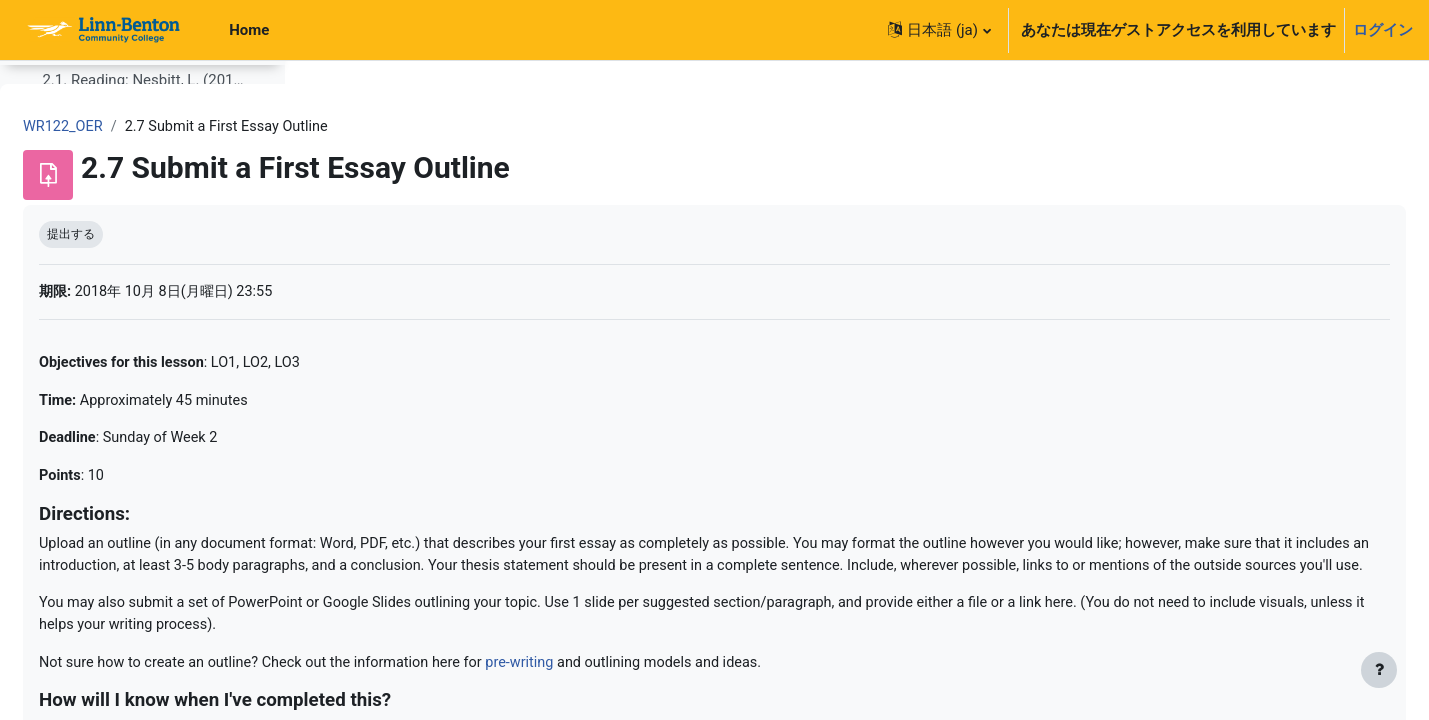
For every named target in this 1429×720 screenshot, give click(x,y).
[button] (939, 30)
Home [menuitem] (249, 30)
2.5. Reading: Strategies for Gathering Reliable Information (143, 379)
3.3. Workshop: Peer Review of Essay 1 (143, 581)
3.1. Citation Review (107, 541)
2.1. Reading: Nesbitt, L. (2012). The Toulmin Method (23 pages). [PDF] (143, 136)
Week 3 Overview (98, 500)
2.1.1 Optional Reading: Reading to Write (151, 176)
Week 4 (66, 662)
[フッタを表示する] (1379, 670)
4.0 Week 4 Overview (111, 703)
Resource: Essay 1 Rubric (141, 622)
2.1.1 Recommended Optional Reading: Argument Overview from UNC (151, 217)
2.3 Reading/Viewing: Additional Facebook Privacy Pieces (143, 298)
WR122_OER (365, 127)
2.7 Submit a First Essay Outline (143, 419)
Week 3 (66, 460)
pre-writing (838, 694)
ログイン (1383, 30)
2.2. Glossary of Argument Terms (143, 257)
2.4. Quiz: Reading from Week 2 (143, 338)
